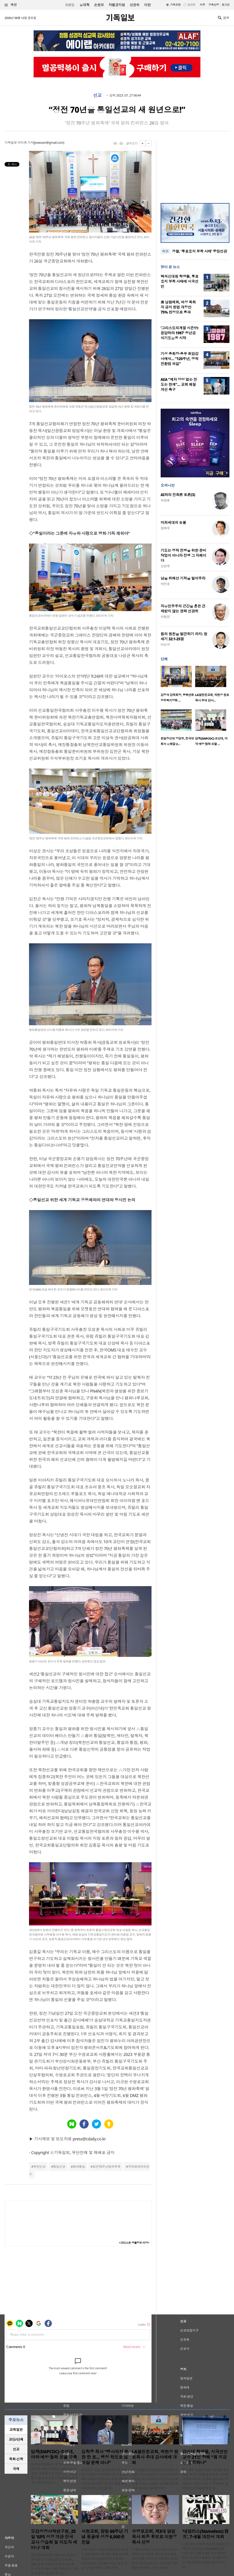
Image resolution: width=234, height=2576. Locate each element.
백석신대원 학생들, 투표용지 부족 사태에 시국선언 (180, 281)
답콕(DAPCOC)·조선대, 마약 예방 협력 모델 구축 (54, 2454)
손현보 (99, 5)
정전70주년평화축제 (106, 2166)
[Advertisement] (194, 168)
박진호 (165, 584)
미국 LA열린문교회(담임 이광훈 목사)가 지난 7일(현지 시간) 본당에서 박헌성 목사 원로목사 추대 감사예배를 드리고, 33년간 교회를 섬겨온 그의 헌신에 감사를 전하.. (155, 2479)
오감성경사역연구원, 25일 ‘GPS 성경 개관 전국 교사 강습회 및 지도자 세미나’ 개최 (54, 2539)
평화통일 (79, 2166)
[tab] (16, 2430)
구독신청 (213, 5)
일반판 (191, 5)
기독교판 (175, 5)
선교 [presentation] (16, 2449)
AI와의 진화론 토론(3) (178, 494)
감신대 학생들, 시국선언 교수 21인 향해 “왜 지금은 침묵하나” (205, 2457)
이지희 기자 (26, 142)
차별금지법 (117, 5)
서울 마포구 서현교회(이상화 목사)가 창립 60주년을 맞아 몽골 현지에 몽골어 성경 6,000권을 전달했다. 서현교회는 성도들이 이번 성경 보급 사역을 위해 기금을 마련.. (104, 2558)
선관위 (134, 5)
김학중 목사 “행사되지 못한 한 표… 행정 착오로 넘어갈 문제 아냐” (104, 2457)
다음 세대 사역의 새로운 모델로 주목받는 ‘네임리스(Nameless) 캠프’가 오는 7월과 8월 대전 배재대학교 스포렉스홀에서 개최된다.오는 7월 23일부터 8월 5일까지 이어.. (205, 2555)
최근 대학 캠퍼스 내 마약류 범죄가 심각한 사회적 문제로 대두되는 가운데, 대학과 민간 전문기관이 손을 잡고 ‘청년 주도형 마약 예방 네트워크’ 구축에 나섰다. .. (54, 2473)
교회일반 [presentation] (16, 2429)
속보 (165, 251)
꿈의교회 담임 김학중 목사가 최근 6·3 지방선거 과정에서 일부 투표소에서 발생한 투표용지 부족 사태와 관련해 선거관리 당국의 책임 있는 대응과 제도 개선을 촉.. (104, 2479)
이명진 (165, 617)
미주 (202, 5)
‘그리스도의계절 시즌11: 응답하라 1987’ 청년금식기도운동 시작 (180, 332)
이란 (147, 5)
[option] (178, 685)
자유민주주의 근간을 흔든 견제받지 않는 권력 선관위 (183, 609)
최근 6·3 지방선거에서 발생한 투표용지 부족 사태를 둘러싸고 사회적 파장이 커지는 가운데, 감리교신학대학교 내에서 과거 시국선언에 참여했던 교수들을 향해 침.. (205, 2479)
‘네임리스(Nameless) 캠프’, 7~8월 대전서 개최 (205, 2534)
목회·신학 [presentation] (16, 2459)
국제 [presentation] (16, 2468)
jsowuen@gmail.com (49, 142)
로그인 (225, 5)
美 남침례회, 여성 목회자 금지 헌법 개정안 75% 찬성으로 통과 (178, 307)
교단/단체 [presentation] (16, 2439)
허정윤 (165, 500)
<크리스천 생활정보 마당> (134, 2243)
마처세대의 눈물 (173, 522)
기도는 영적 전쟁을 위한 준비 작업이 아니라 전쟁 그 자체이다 (183, 555)
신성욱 (165, 566)
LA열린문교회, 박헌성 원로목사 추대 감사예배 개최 (155, 2457)
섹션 (11, 5)
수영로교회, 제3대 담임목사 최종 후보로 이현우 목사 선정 (154, 2536)
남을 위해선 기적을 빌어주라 (183, 578)
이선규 (165, 644)
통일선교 (59, 2166)
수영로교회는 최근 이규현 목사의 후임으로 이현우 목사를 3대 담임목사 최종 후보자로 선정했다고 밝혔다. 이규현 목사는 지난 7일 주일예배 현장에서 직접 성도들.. (155, 2558)
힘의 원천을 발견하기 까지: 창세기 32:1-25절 (184, 636)
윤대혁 (84, 5)
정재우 (165, 528)
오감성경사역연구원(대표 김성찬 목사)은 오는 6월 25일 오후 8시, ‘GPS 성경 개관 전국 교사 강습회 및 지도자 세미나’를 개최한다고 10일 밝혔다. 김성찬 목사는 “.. (54, 2564)
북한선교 (39, 2166)
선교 (97, 95)
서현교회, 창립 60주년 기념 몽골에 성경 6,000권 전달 (104, 2536)
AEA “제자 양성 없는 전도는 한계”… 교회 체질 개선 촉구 (179, 384)
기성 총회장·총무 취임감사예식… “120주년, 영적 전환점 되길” (180, 358)
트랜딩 (69, 5)
